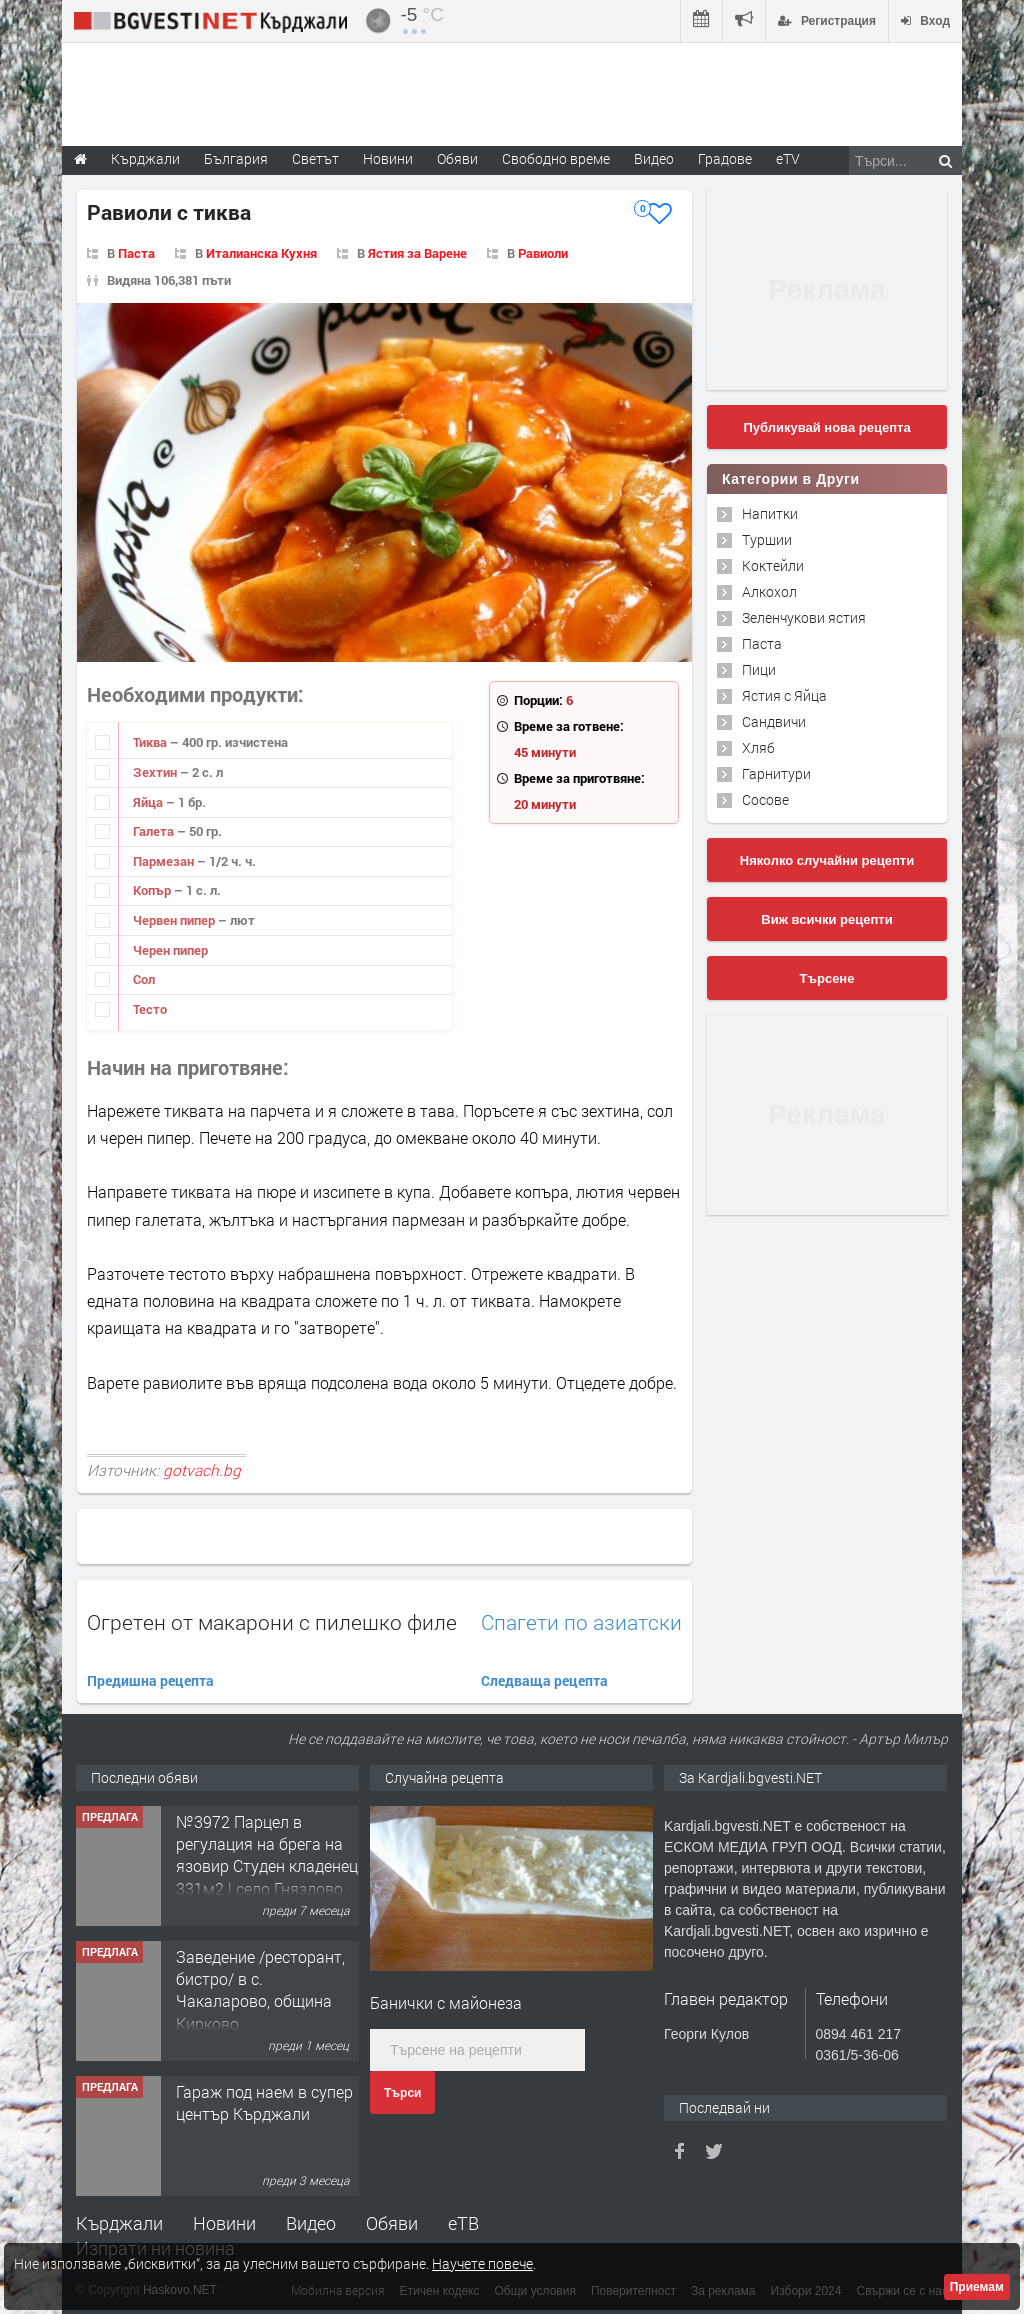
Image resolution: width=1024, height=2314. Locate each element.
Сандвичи (774, 721)
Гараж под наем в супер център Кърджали (264, 2102)
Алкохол (769, 591)
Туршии (767, 539)
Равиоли (543, 253)
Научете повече (482, 2263)
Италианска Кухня (261, 253)
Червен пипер (175, 920)
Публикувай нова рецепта (826, 427)
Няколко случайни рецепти (827, 860)
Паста (136, 253)
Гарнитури (776, 773)
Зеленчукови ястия (804, 617)
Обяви (392, 2223)
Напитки (770, 513)
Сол (144, 979)
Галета (155, 831)
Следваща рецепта (544, 1680)
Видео (311, 2223)
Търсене (827, 978)
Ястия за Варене (417, 253)
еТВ (463, 2223)
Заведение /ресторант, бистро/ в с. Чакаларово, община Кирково (260, 1990)
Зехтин (156, 772)
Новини (388, 158)
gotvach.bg (202, 1470)
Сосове (765, 799)
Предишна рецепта (150, 1680)
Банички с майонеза (446, 2002)
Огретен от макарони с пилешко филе (272, 1622)
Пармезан (165, 861)
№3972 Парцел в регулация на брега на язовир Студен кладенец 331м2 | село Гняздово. (267, 1855)
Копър (153, 890)
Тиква (151, 742)
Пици (759, 669)
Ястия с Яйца (784, 695)
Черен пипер (170, 950)
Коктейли (773, 565)
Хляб (758, 747)
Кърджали (119, 2223)
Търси (402, 2093)
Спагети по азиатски (581, 1622)
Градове (725, 158)
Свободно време (556, 158)
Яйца (149, 802)
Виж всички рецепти (826, 919)
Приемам (977, 2287)
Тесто (150, 1009)
